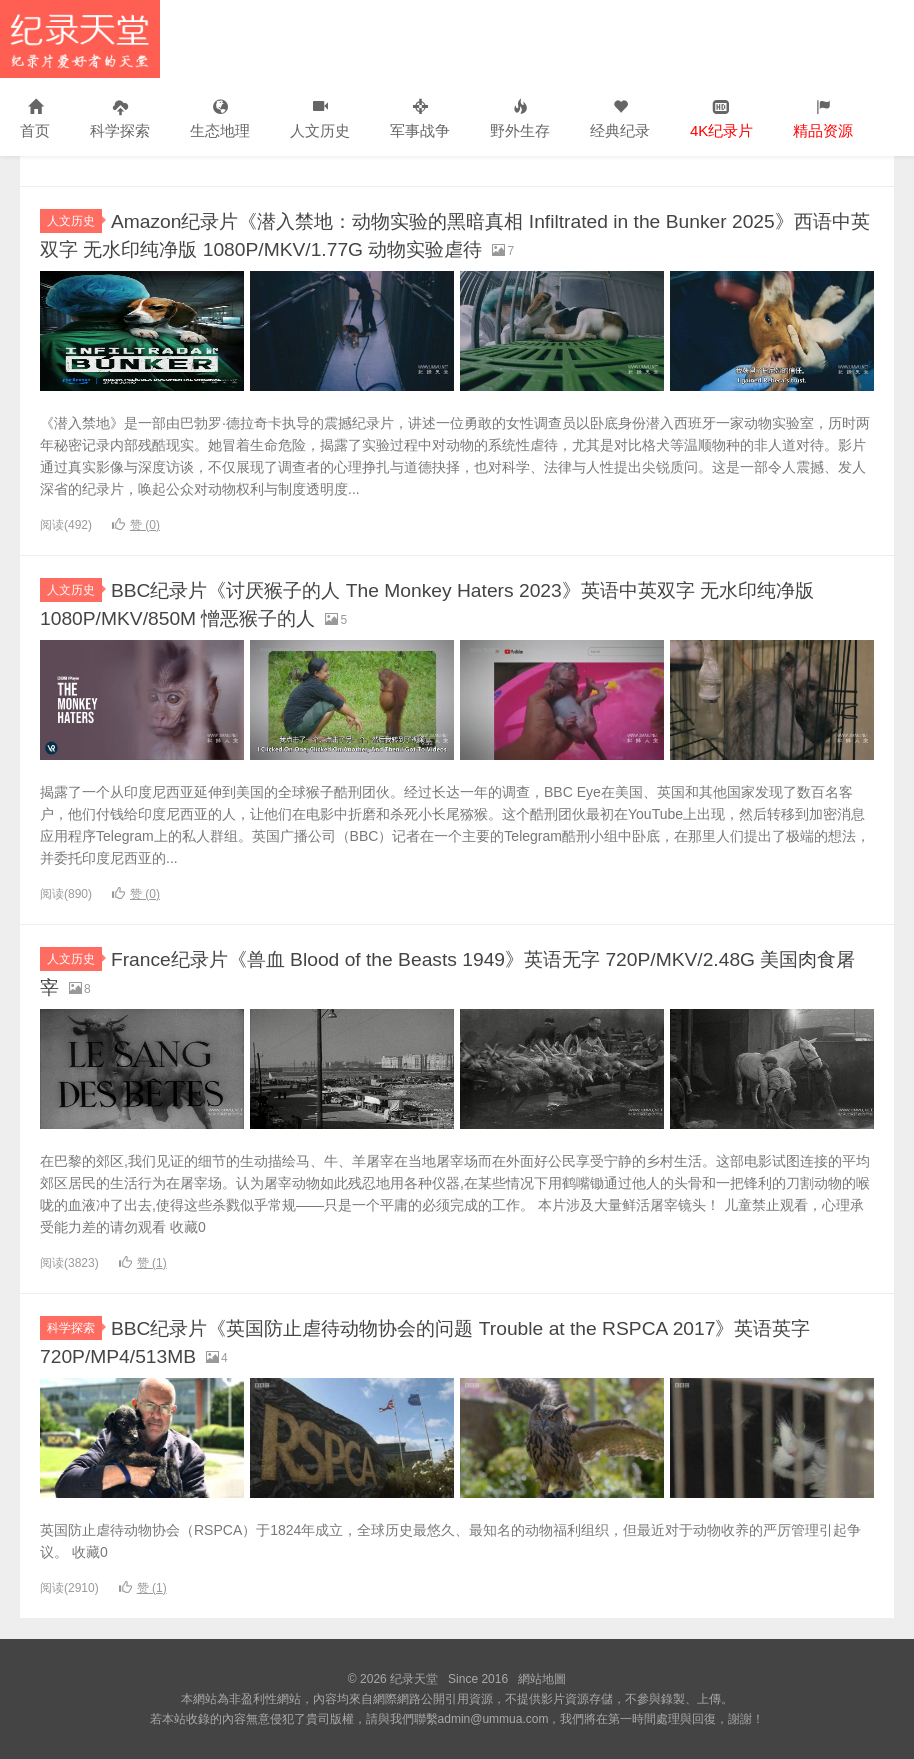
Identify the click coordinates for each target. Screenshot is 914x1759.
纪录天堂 (80, 39)
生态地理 (220, 119)
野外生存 (520, 119)
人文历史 (320, 119)
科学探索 (120, 119)
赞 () (136, 525)
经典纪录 (620, 119)
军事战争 (420, 119)
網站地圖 (542, 1679)
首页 (35, 119)
